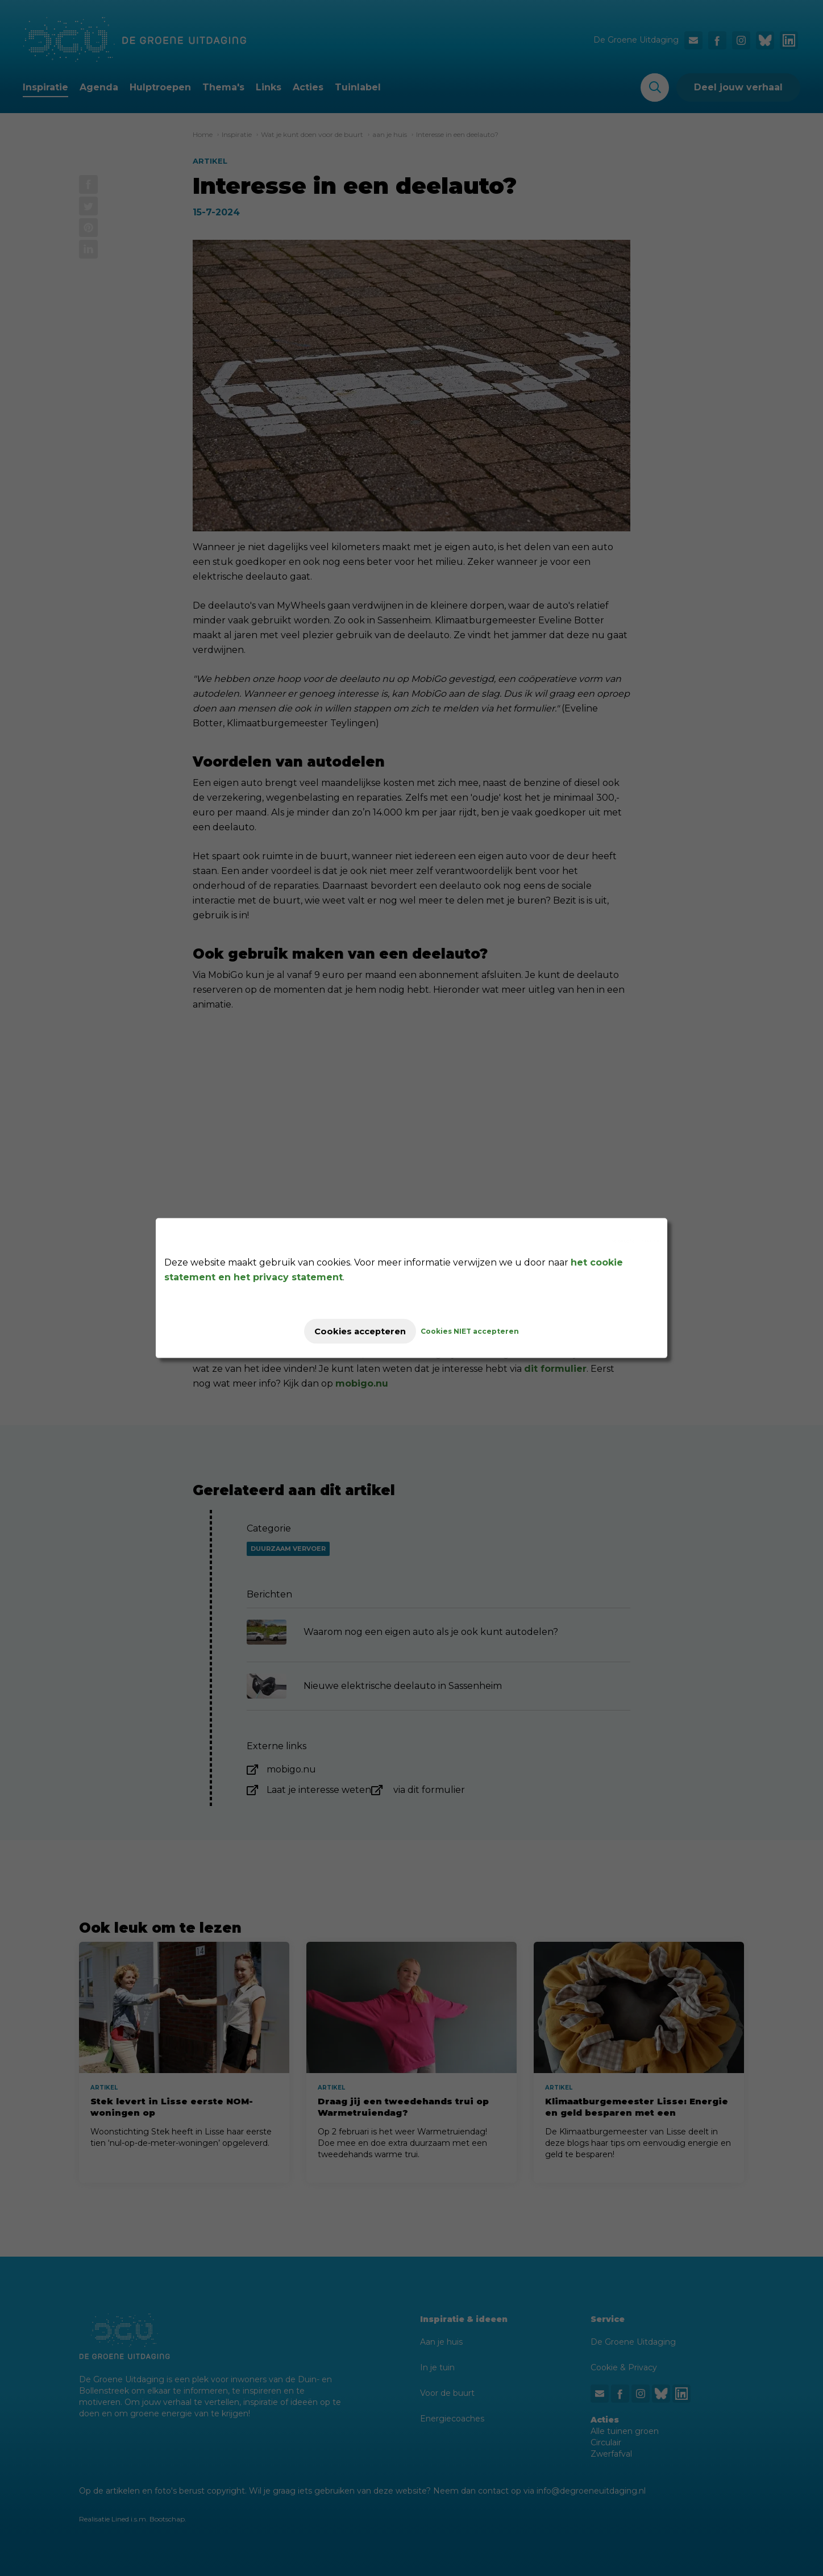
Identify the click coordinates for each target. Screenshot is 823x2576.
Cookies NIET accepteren (480, 1331)
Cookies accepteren (360, 1331)
